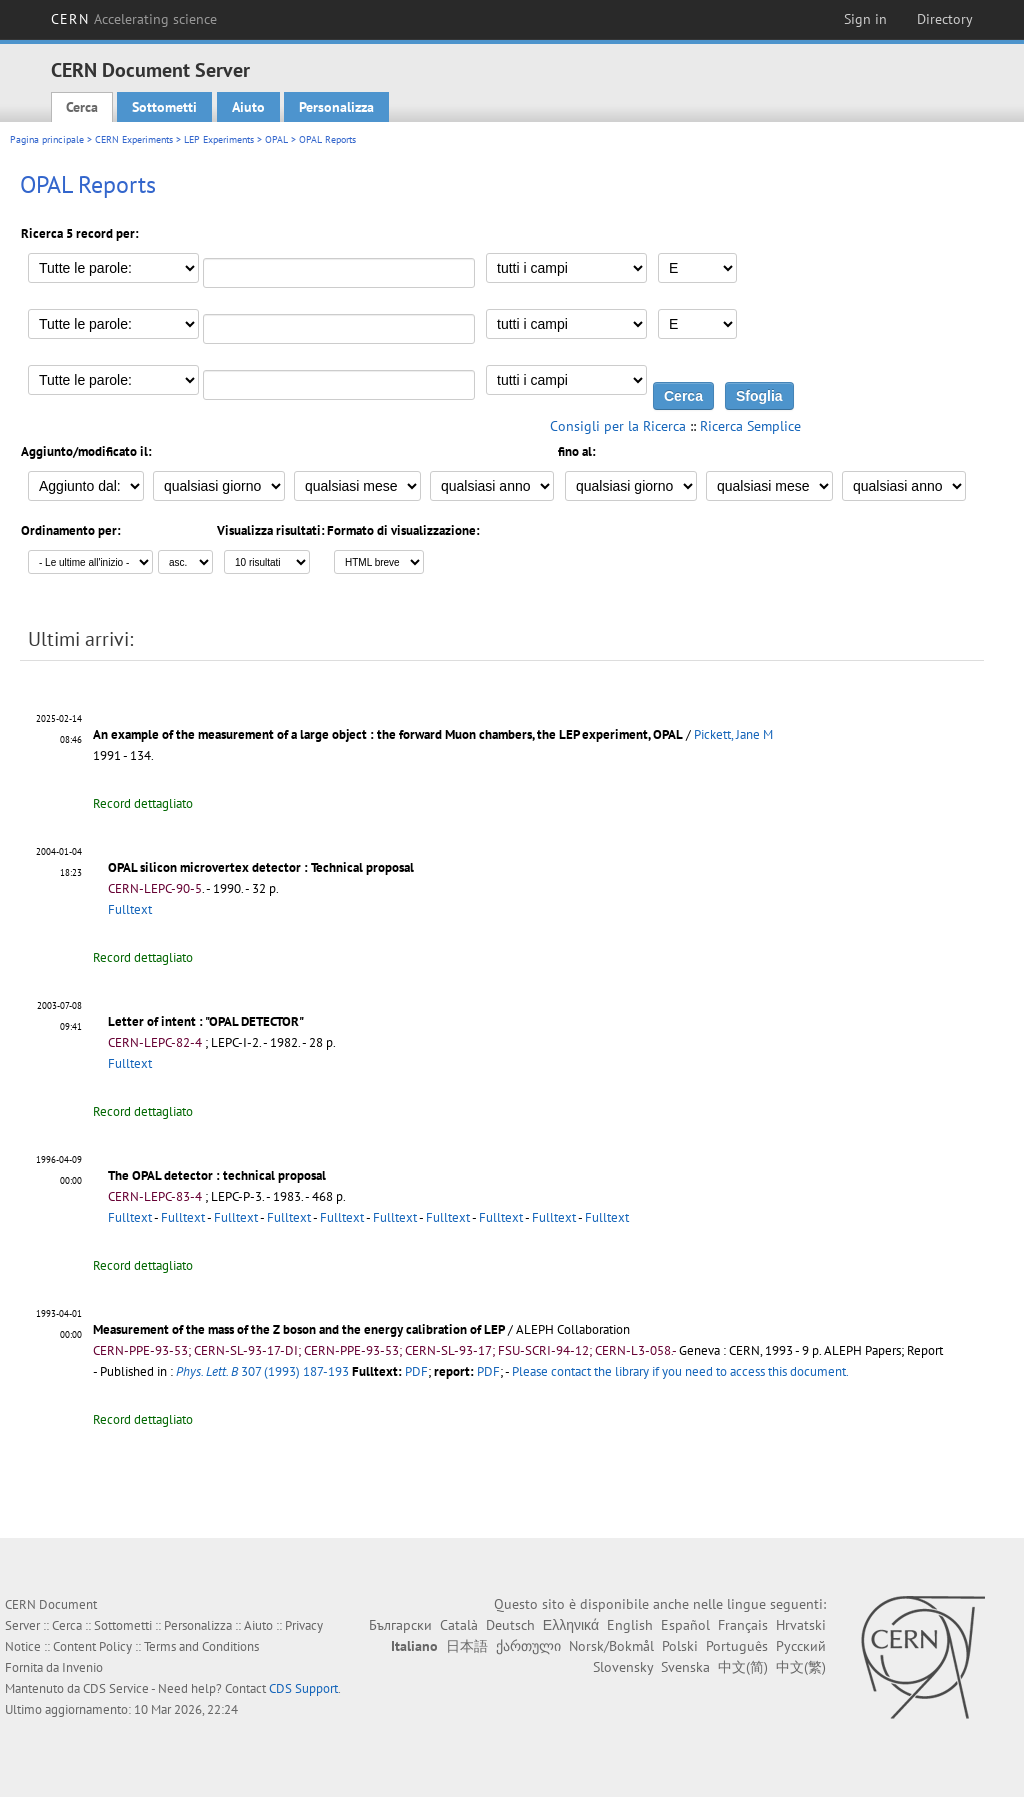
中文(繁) (801, 1667)
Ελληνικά (571, 1625)
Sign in (865, 19)
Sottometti (164, 107)
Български (400, 1625)
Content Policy (92, 1646)
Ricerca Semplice (750, 426)
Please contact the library (680, 1371)
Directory (945, 19)
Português (737, 1646)
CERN (134, 19)
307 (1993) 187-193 (262, 1371)
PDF (416, 1371)
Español (685, 1625)
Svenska (685, 1667)
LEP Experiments (219, 139)
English (630, 1625)
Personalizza (336, 107)
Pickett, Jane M (733, 734)
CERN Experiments (134, 139)
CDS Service (116, 1688)
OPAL (276, 139)
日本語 (467, 1646)
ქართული (528, 1646)
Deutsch (510, 1625)
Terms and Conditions (201, 1646)
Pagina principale (47, 139)
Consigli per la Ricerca (618, 426)
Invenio (82, 1667)
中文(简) (743, 1667)
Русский (801, 1646)
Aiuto (248, 107)
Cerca (82, 107)
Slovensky (623, 1667)
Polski (680, 1646)
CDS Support (303, 1688)
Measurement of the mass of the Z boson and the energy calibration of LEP (299, 1329)
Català (459, 1625)
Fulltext (130, 909)
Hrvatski (801, 1625)
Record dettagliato (143, 803)
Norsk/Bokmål (611, 1646)
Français (743, 1625)
